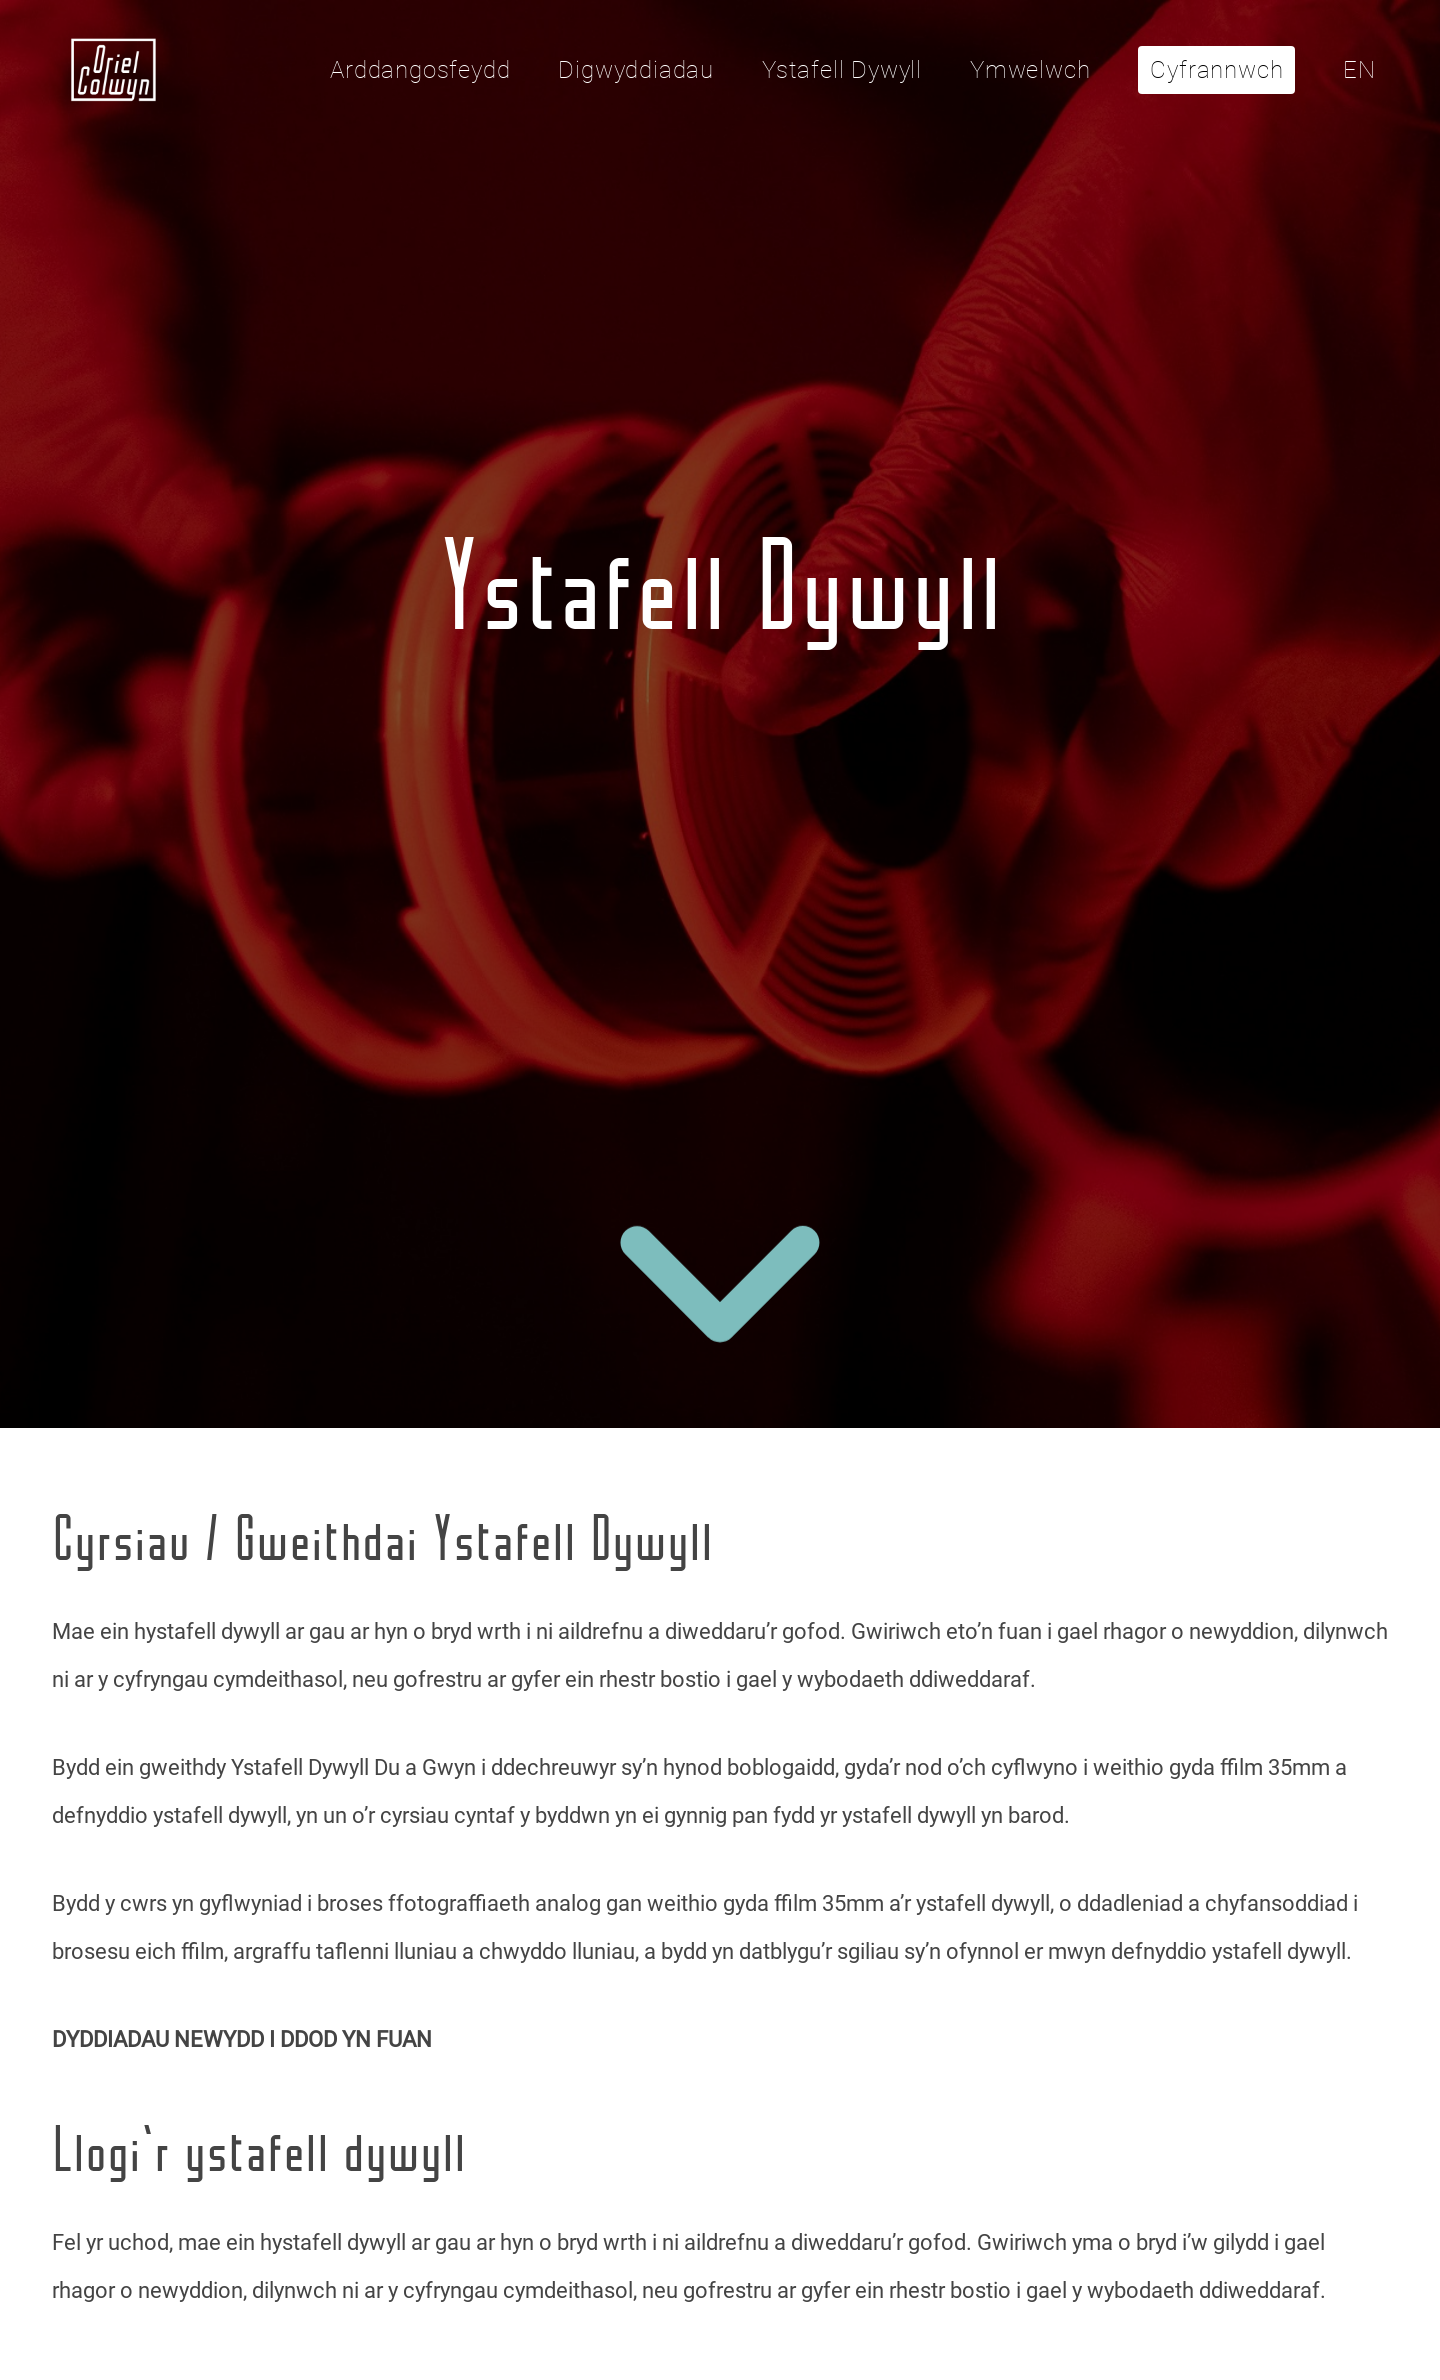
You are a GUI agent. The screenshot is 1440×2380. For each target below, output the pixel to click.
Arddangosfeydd (420, 70)
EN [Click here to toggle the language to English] (1359, 70)
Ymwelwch (1030, 70)
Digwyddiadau (636, 70)
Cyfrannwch (1216, 70)
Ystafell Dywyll (842, 70)
